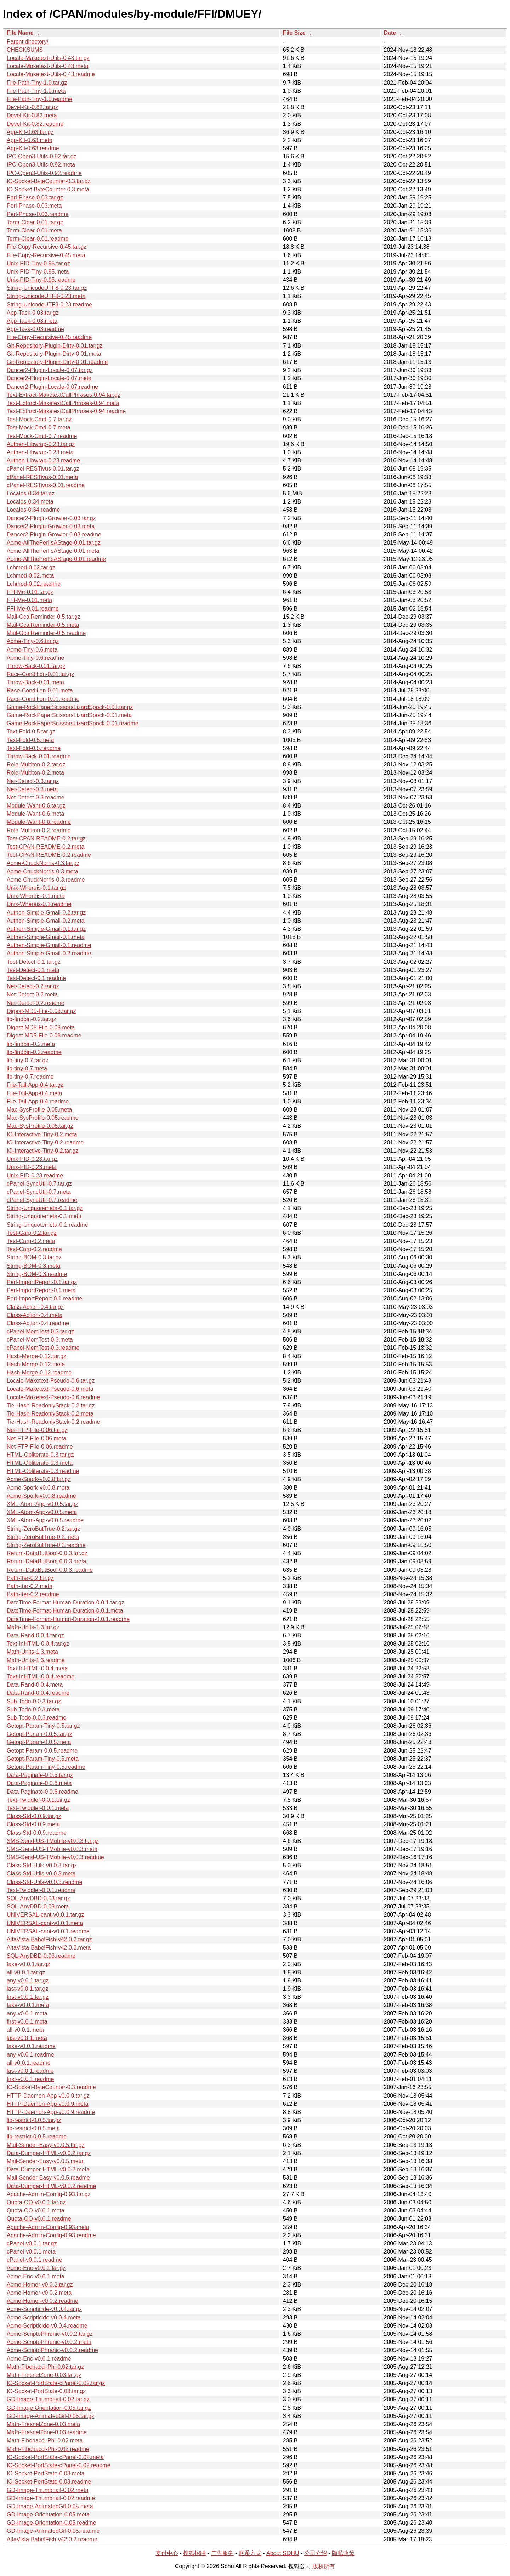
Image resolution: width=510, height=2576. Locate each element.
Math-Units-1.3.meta (32, 1652)
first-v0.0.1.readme (30, 2079)
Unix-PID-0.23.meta (32, 1167)
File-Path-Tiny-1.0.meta (36, 91)
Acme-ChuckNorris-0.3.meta (42, 871)
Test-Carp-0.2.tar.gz (32, 1233)
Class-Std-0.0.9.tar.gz (34, 1816)
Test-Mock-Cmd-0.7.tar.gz (39, 419)
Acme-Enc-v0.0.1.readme (39, 2359)
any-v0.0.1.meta (27, 2013)
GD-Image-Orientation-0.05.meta (48, 2515)
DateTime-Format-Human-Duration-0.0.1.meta (65, 1611)
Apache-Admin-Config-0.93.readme (51, 2235)
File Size (294, 33)
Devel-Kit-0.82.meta (32, 115)
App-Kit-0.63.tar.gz (30, 132)
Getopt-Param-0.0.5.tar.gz (39, 1734)
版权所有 (323, 2566)
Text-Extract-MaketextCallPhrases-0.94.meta (63, 403)
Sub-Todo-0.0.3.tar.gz (34, 1701)
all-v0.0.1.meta (25, 2030)
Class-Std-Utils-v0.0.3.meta (41, 1874)
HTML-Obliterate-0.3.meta (40, 1463)
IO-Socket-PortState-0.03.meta (46, 2473)
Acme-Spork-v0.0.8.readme (41, 1496)
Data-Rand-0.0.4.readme (38, 1693)
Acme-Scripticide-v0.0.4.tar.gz (44, 2309)
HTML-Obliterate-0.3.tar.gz (40, 1455)
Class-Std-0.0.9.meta (33, 1824)
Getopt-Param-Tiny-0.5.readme (46, 1767)
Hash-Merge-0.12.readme (39, 1372)
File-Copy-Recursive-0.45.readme (49, 337)
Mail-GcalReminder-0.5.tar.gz (43, 617)
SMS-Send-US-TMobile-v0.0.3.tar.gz (53, 1841)
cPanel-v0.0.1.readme (34, 2260)
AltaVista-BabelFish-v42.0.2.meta (49, 1948)
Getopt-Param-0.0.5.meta (39, 1742)
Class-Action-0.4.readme (38, 1323)
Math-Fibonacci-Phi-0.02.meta (45, 2440)
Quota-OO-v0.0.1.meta (35, 2210)
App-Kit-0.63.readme (33, 148)
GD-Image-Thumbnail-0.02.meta (47, 2490)
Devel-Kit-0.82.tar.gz (32, 107)
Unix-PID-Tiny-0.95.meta (38, 272)
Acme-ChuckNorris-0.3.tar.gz (43, 863)
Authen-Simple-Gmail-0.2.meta (46, 921)
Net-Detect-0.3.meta (32, 789)
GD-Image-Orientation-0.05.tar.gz (49, 2408)
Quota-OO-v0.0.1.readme (39, 2219)
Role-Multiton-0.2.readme (39, 830)
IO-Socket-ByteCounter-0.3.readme (51, 2087)
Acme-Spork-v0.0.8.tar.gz (39, 1479)
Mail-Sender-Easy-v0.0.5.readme (48, 2178)
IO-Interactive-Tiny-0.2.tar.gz (42, 1151)
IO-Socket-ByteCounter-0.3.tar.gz (49, 181)
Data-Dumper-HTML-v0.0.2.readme (51, 2186)
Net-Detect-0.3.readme (35, 797)
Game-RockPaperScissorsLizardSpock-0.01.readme (72, 723)
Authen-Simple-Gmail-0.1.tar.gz (46, 929)
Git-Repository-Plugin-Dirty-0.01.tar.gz (54, 346)
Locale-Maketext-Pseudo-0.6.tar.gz (51, 1381)
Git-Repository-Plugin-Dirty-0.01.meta (54, 354)
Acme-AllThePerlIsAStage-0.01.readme (56, 559)
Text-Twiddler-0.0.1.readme (41, 1890)
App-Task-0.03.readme (35, 329)
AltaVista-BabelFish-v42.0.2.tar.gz (49, 1939)
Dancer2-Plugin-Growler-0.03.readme (54, 534)
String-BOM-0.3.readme (37, 1274)
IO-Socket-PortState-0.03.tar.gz (46, 2391)
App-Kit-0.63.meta (29, 140)
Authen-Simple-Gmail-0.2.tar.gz (46, 913)
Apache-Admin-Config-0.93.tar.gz (49, 2194)
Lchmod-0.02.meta (30, 576)
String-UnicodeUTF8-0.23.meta (46, 296)
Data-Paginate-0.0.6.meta (39, 1783)
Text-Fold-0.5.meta (30, 740)
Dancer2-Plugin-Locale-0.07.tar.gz (50, 370)
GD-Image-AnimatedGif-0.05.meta (50, 2506)
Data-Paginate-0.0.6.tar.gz (40, 1775)
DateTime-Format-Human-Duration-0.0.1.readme (68, 1619)
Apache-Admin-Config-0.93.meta (48, 2227)
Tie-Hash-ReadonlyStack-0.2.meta (50, 1414)
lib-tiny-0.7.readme (30, 1077)
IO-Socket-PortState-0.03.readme (49, 2482)
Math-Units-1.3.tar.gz (33, 1627)
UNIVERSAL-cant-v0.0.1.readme (48, 1931)
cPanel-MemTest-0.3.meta (40, 1340)
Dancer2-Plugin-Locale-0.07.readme (52, 387)
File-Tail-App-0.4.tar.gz (35, 1085)
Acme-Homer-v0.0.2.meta (39, 2293)
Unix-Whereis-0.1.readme (39, 904)
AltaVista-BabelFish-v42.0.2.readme (52, 2539)
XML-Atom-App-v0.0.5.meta (42, 1512)
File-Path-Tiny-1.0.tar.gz (37, 83)
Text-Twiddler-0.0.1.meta (38, 1808)
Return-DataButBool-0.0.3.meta (46, 1561)
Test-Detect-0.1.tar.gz (34, 962)
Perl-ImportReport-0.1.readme (44, 1298)
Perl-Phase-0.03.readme (37, 214)
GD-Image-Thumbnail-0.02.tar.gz (48, 2399)
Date (390, 33)
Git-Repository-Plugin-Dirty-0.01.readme (57, 362)
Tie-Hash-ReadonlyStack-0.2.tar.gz (51, 1405)
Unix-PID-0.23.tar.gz (32, 1159)
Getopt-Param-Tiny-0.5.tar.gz (43, 1726)
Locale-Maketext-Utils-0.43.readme (51, 74)
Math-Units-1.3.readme (36, 1660)
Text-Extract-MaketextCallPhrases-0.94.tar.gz (63, 395)
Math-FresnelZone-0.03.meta (43, 2424)
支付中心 (166, 2553)
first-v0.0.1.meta (27, 2022)
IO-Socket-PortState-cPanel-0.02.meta (55, 2457)
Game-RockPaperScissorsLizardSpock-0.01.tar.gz (70, 707)
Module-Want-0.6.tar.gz (36, 806)
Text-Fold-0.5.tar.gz (31, 732)
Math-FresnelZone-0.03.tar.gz (44, 2375)
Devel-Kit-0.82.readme (35, 124)
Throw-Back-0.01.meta (35, 682)
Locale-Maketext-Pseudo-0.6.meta (50, 1389)
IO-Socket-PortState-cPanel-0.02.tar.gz (56, 2383)
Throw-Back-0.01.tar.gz (36, 666)
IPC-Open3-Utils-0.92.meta (41, 165)
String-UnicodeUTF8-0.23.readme (49, 305)
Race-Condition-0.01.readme (43, 699)
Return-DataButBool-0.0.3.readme (50, 1570)
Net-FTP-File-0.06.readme (40, 1447)
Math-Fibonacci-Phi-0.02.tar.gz (45, 2367)
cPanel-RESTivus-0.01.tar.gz (43, 469)
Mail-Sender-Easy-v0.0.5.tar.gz (46, 2145)
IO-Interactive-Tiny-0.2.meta (42, 1134)
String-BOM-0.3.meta (33, 1266)
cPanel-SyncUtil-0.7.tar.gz (39, 1184)
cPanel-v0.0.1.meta (31, 2252)
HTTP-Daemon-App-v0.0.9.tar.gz (48, 2096)
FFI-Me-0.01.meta (29, 600)
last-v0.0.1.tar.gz (27, 1989)
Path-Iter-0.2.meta (29, 1586)
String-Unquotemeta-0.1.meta (44, 1216)
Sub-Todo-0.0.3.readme (36, 1718)
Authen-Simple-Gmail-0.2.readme (49, 953)
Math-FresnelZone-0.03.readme (47, 2432)
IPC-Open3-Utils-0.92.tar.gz (41, 156)
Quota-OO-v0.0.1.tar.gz (36, 2202)
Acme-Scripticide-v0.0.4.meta (44, 2318)
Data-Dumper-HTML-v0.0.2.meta (48, 2169)
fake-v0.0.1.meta (28, 2005)
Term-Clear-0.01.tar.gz (35, 222)
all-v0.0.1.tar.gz (26, 1972)
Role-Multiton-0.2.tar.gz (36, 764)
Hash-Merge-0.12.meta (36, 1364)
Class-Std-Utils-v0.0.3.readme (44, 1882)
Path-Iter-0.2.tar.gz (30, 1578)
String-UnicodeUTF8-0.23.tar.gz (47, 288)
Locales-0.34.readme (33, 510)
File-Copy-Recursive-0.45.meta (46, 255)
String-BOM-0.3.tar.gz (34, 1257)
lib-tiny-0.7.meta (27, 1068)
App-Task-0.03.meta (32, 321)
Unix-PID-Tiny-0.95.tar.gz (38, 263)
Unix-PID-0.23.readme (35, 1175)
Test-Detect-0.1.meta (33, 970)
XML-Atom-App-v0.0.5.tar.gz (42, 1504)
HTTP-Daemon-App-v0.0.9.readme (51, 2112)
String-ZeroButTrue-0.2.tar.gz (43, 1529)
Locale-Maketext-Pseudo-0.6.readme (53, 1397)
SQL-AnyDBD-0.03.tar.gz (38, 1898)
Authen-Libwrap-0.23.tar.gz (41, 444)
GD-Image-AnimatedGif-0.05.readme (53, 2531)
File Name (20, 33)
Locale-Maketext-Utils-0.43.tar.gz (48, 58)
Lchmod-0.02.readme (34, 584)
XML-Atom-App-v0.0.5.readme (45, 1520)
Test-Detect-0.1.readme (36, 978)
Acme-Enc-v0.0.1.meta (35, 2276)
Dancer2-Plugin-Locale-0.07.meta (49, 378)
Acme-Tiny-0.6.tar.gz (33, 641)
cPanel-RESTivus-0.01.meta (42, 477)
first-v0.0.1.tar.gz (28, 1997)
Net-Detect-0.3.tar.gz (33, 781)
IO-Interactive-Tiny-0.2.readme (45, 1143)
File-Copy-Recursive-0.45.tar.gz (46, 247)
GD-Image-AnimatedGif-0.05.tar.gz (50, 2416)
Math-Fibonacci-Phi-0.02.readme (48, 2449)
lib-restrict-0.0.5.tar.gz (34, 2120)
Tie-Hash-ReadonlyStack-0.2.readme (53, 1422)
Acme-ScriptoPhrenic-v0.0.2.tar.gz (50, 2334)
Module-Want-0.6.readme (39, 822)
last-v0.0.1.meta (27, 2038)
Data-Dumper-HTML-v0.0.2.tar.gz (49, 2153)
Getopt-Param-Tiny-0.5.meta (43, 1759)
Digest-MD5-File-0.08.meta (41, 1027)
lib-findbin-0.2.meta (31, 1044)
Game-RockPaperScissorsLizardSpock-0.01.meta (69, 715)
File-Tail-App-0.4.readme (38, 1101)
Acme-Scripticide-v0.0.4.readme (47, 2326)
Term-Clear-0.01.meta (34, 230)
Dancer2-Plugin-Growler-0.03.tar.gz (51, 518)
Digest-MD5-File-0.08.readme (44, 1036)
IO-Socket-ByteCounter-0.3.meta (48, 189)
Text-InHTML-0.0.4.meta (37, 1668)
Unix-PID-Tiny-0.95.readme (41, 280)
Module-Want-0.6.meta (35, 814)
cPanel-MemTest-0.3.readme (43, 1348)
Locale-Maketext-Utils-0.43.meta (47, 66)
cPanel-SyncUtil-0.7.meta (39, 1192)
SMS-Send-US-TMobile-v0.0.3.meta (52, 1849)
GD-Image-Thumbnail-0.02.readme (51, 2498)
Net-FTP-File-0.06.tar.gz (37, 1430)
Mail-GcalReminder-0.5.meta (43, 625)
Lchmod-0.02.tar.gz (31, 567)
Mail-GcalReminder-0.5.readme (46, 633)
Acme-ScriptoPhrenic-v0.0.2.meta (49, 2342)
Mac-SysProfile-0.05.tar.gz (40, 1126)
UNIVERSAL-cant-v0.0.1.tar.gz (45, 1915)
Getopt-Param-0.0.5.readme (42, 1751)
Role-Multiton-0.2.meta (35, 773)
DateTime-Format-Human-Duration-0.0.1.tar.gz (65, 1602)
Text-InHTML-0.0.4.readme (40, 1677)
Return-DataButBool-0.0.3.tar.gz (47, 1553)
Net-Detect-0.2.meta (32, 994)
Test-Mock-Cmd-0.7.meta (38, 427)
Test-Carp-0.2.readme (34, 1249)
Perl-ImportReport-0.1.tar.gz (42, 1282)
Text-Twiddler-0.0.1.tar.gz (38, 1800)
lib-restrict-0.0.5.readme (37, 2136)
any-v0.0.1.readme (30, 2055)
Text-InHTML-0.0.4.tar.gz (38, 1644)
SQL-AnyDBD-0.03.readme (41, 1956)
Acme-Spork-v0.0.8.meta (38, 1488)
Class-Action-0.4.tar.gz (35, 1307)
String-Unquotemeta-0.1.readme (47, 1225)
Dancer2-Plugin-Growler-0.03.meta (51, 526)
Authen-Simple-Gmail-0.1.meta (46, 937)
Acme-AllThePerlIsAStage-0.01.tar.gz (54, 543)
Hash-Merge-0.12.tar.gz (36, 1356)
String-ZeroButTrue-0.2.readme (46, 1545)
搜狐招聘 (194, 2553)
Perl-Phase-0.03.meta (34, 206)
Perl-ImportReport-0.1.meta (41, 1290)
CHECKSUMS (25, 50)
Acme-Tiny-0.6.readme (35, 658)
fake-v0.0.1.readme (31, 2046)
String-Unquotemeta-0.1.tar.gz (45, 1208)
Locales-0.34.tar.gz (31, 493)
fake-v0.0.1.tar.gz (28, 1964)
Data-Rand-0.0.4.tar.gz (35, 1635)
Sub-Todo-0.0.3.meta (33, 1709)
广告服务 (222, 2553)
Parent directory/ (27, 42)
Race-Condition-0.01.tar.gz (40, 674)
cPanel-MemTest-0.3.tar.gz (40, 1331)
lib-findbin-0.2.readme (34, 1052)
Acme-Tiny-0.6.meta (32, 650)
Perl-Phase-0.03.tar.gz (35, 198)
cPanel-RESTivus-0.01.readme (46, 485)
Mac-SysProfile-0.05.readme (43, 1118)
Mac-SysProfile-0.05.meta (39, 1110)
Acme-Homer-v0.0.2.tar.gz (40, 2285)
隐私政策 (343, 2553)
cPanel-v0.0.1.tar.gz (32, 2243)
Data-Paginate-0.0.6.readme (42, 1792)
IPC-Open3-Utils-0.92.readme (44, 173)
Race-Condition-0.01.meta (40, 690)
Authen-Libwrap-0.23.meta (40, 452)
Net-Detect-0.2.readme (35, 1003)
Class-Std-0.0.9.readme (37, 1833)
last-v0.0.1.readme (30, 2071)
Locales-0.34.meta (30, 502)
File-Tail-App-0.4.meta (34, 1093)
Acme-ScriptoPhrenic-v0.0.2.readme (52, 2350)
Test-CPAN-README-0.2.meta (45, 847)
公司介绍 (315, 2553)
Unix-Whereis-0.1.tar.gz (36, 888)
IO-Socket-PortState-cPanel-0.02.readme (58, 2465)
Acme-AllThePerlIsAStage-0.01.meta (53, 551)
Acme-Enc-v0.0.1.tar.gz (36, 2268)
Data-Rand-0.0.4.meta (35, 1685)
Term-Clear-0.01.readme (37, 239)
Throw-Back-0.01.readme (39, 756)
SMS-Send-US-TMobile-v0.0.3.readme (55, 1857)
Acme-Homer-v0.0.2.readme (42, 2301)
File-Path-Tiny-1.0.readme (39, 99)
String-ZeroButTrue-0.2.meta (43, 1537)
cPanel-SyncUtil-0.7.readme (42, 1200)
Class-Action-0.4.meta (34, 1315)
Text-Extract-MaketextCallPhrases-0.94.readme (66, 411)
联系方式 (250, 2553)
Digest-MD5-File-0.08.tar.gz (41, 1011)
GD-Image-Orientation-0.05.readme (51, 2523)
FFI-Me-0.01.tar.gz (30, 592)
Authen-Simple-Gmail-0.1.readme (49, 945)
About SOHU (282, 2553)
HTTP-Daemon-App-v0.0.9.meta (47, 2104)
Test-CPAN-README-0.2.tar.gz (46, 839)
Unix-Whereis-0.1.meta (36, 896)
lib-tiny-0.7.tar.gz (27, 1060)
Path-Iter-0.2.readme (33, 1594)
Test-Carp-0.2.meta (31, 1241)
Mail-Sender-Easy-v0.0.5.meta (45, 2161)
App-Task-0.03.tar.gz (33, 313)
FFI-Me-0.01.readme (33, 609)
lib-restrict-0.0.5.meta (33, 2128)
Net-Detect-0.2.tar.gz (33, 986)
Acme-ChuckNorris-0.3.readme (46, 880)
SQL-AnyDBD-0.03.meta (38, 1906)
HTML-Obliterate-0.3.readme (43, 1471)
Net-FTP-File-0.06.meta (36, 1438)
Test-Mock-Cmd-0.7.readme (42, 436)
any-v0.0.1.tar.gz (28, 1981)
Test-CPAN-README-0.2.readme (49, 855)
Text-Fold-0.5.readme (34, 748)
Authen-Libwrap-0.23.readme (43, 460)
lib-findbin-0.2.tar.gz (31, 1019)
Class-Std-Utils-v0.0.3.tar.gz (42, 1865)
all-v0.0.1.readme (29, 2063)
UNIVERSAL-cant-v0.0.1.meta (45, 1923)
